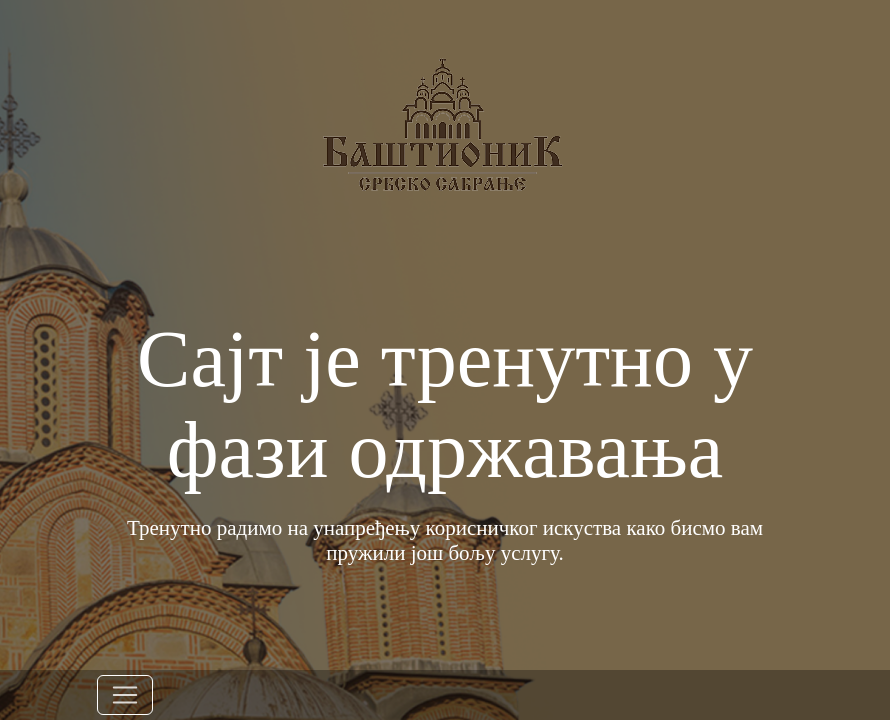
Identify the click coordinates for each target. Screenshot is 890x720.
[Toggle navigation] (125, 695)
